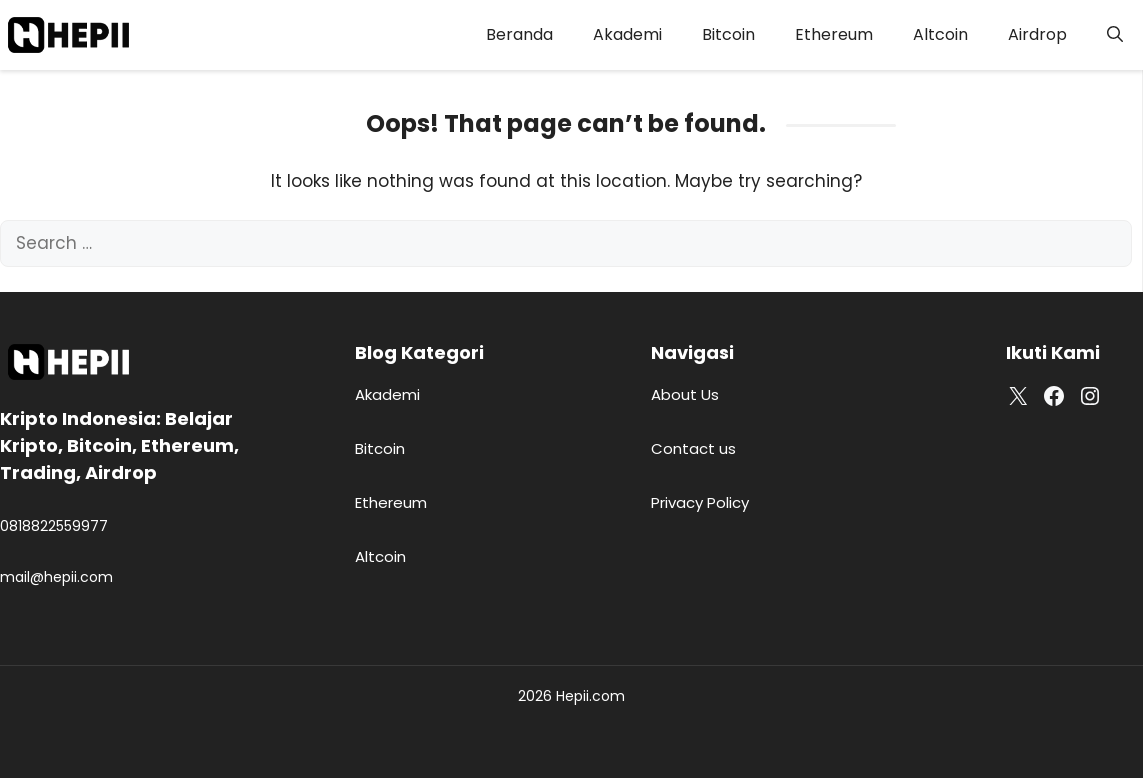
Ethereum (834, 34)
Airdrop (1037, 34)
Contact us (693, 448)
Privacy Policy (700, 502)
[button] (1115, 35)
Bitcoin (728, 34)
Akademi (627, 34)
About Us (685, 394)
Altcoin (940, 34)
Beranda (519, 34)
